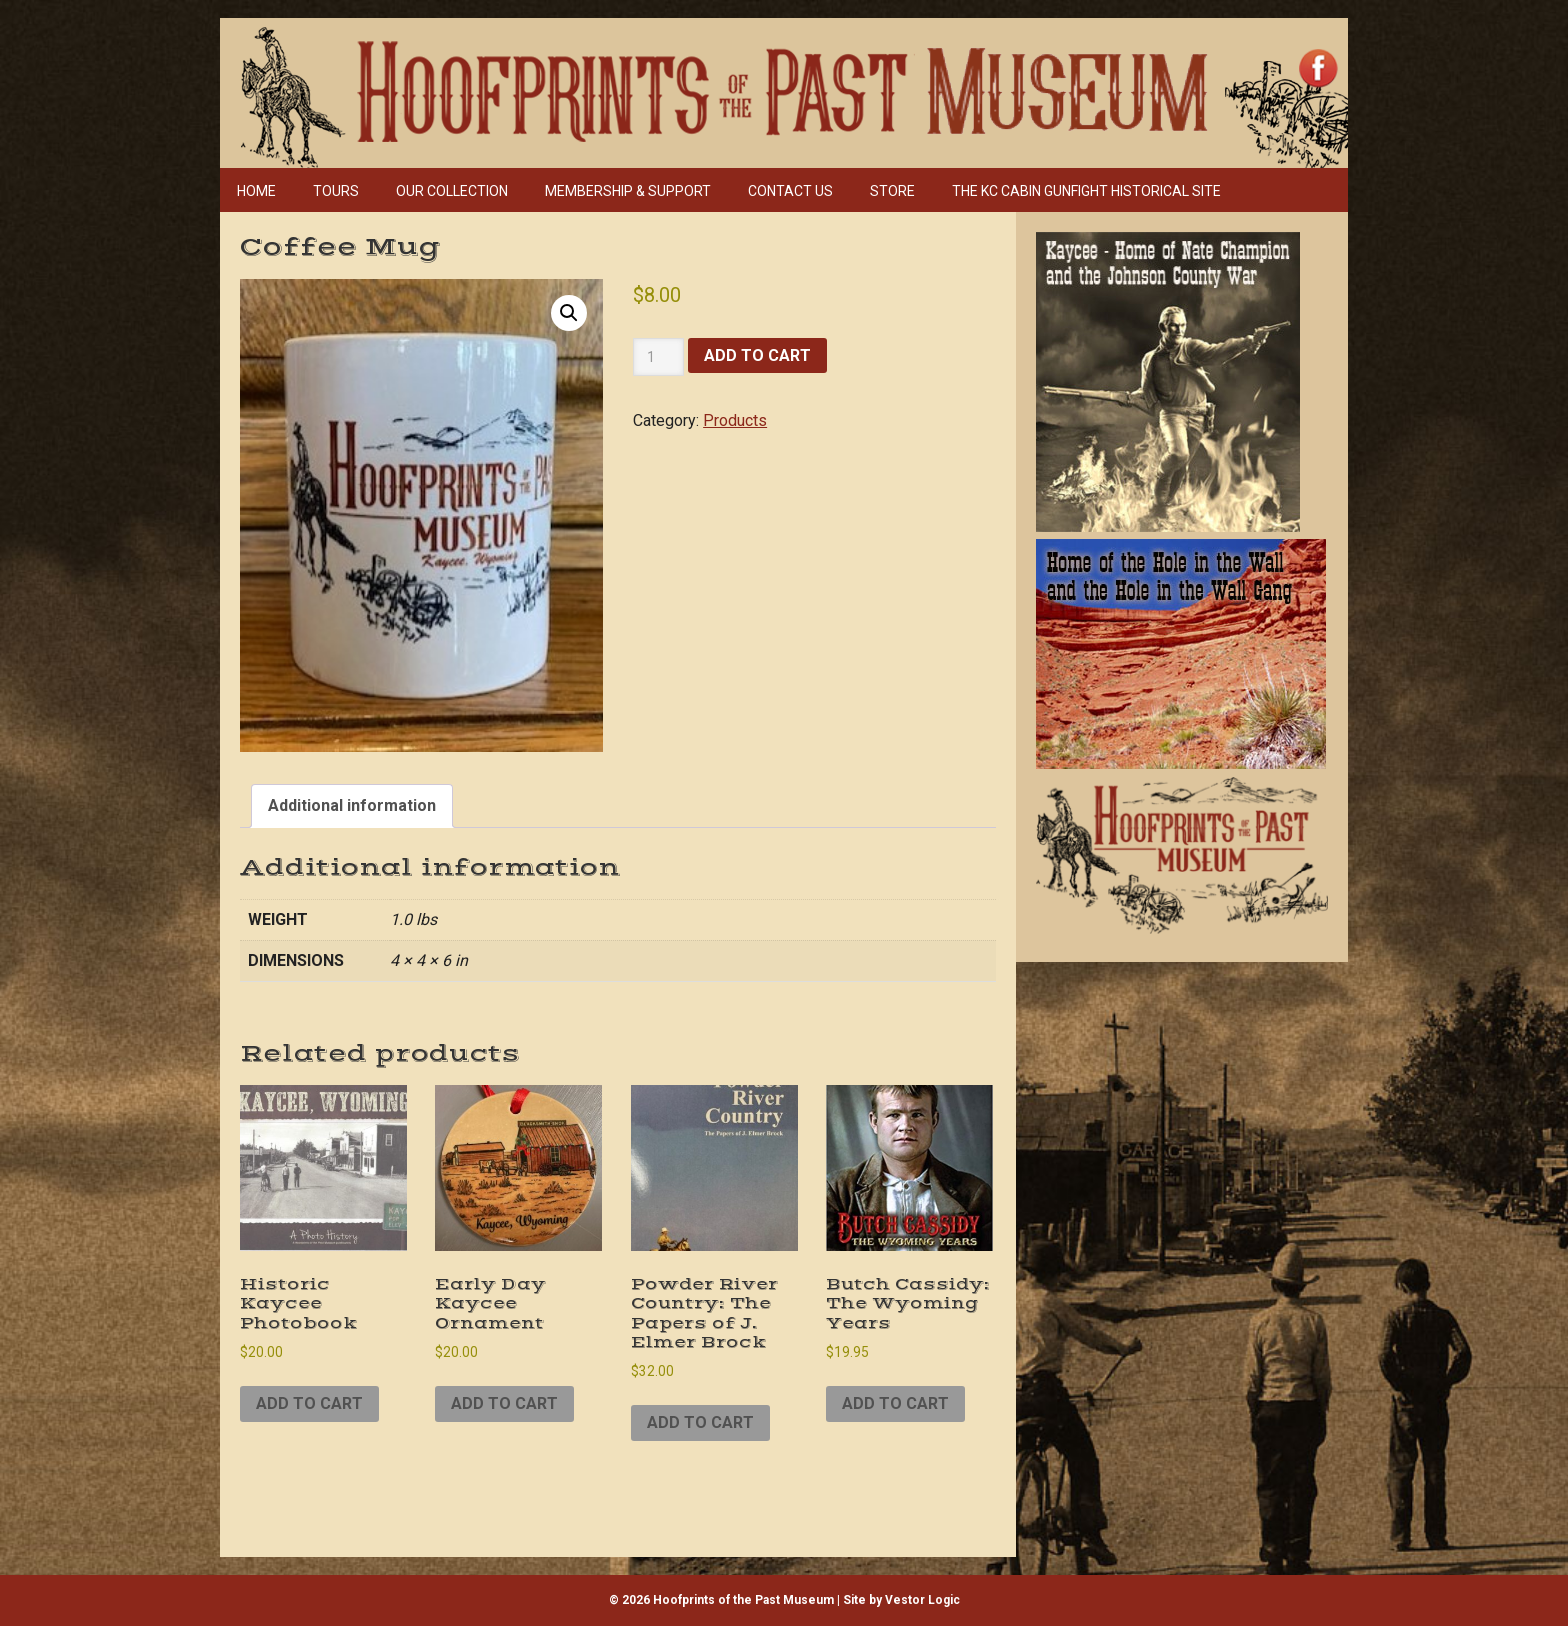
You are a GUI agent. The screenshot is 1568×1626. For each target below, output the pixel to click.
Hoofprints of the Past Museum (666, 68)
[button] (569, 313)
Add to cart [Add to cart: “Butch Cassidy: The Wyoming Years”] (895, 1403)
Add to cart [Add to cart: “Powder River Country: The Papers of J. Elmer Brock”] (700, 1422)
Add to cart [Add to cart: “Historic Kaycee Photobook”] (309, 1403)
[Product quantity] (658, 357)
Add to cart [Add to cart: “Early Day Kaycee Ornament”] (504, 1403)
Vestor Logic (922, 1600)
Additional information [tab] (352, 805)
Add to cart (757, 355)
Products (735, 420)
